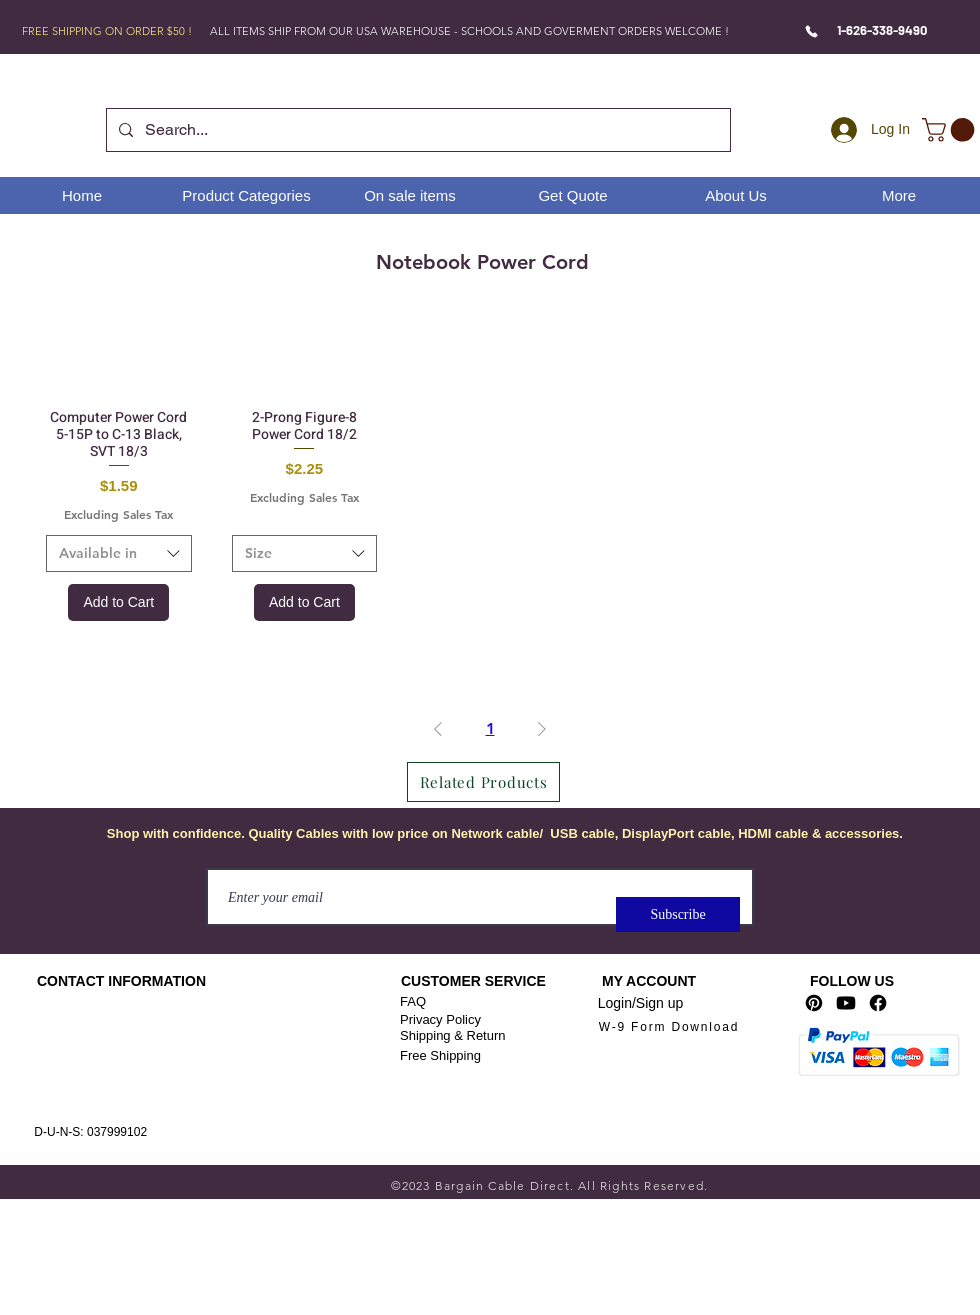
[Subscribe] (678, 914)
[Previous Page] (438, 729)
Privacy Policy (440, 1019)
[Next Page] (542, 729)
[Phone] (811, 31)
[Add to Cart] (118, 602)
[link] (951, 130)
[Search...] (416, 130)
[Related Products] (483, 782)
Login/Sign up (641, 1003)
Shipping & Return (453, 1035)
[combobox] (119, 554)
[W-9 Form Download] (669, 1026)
